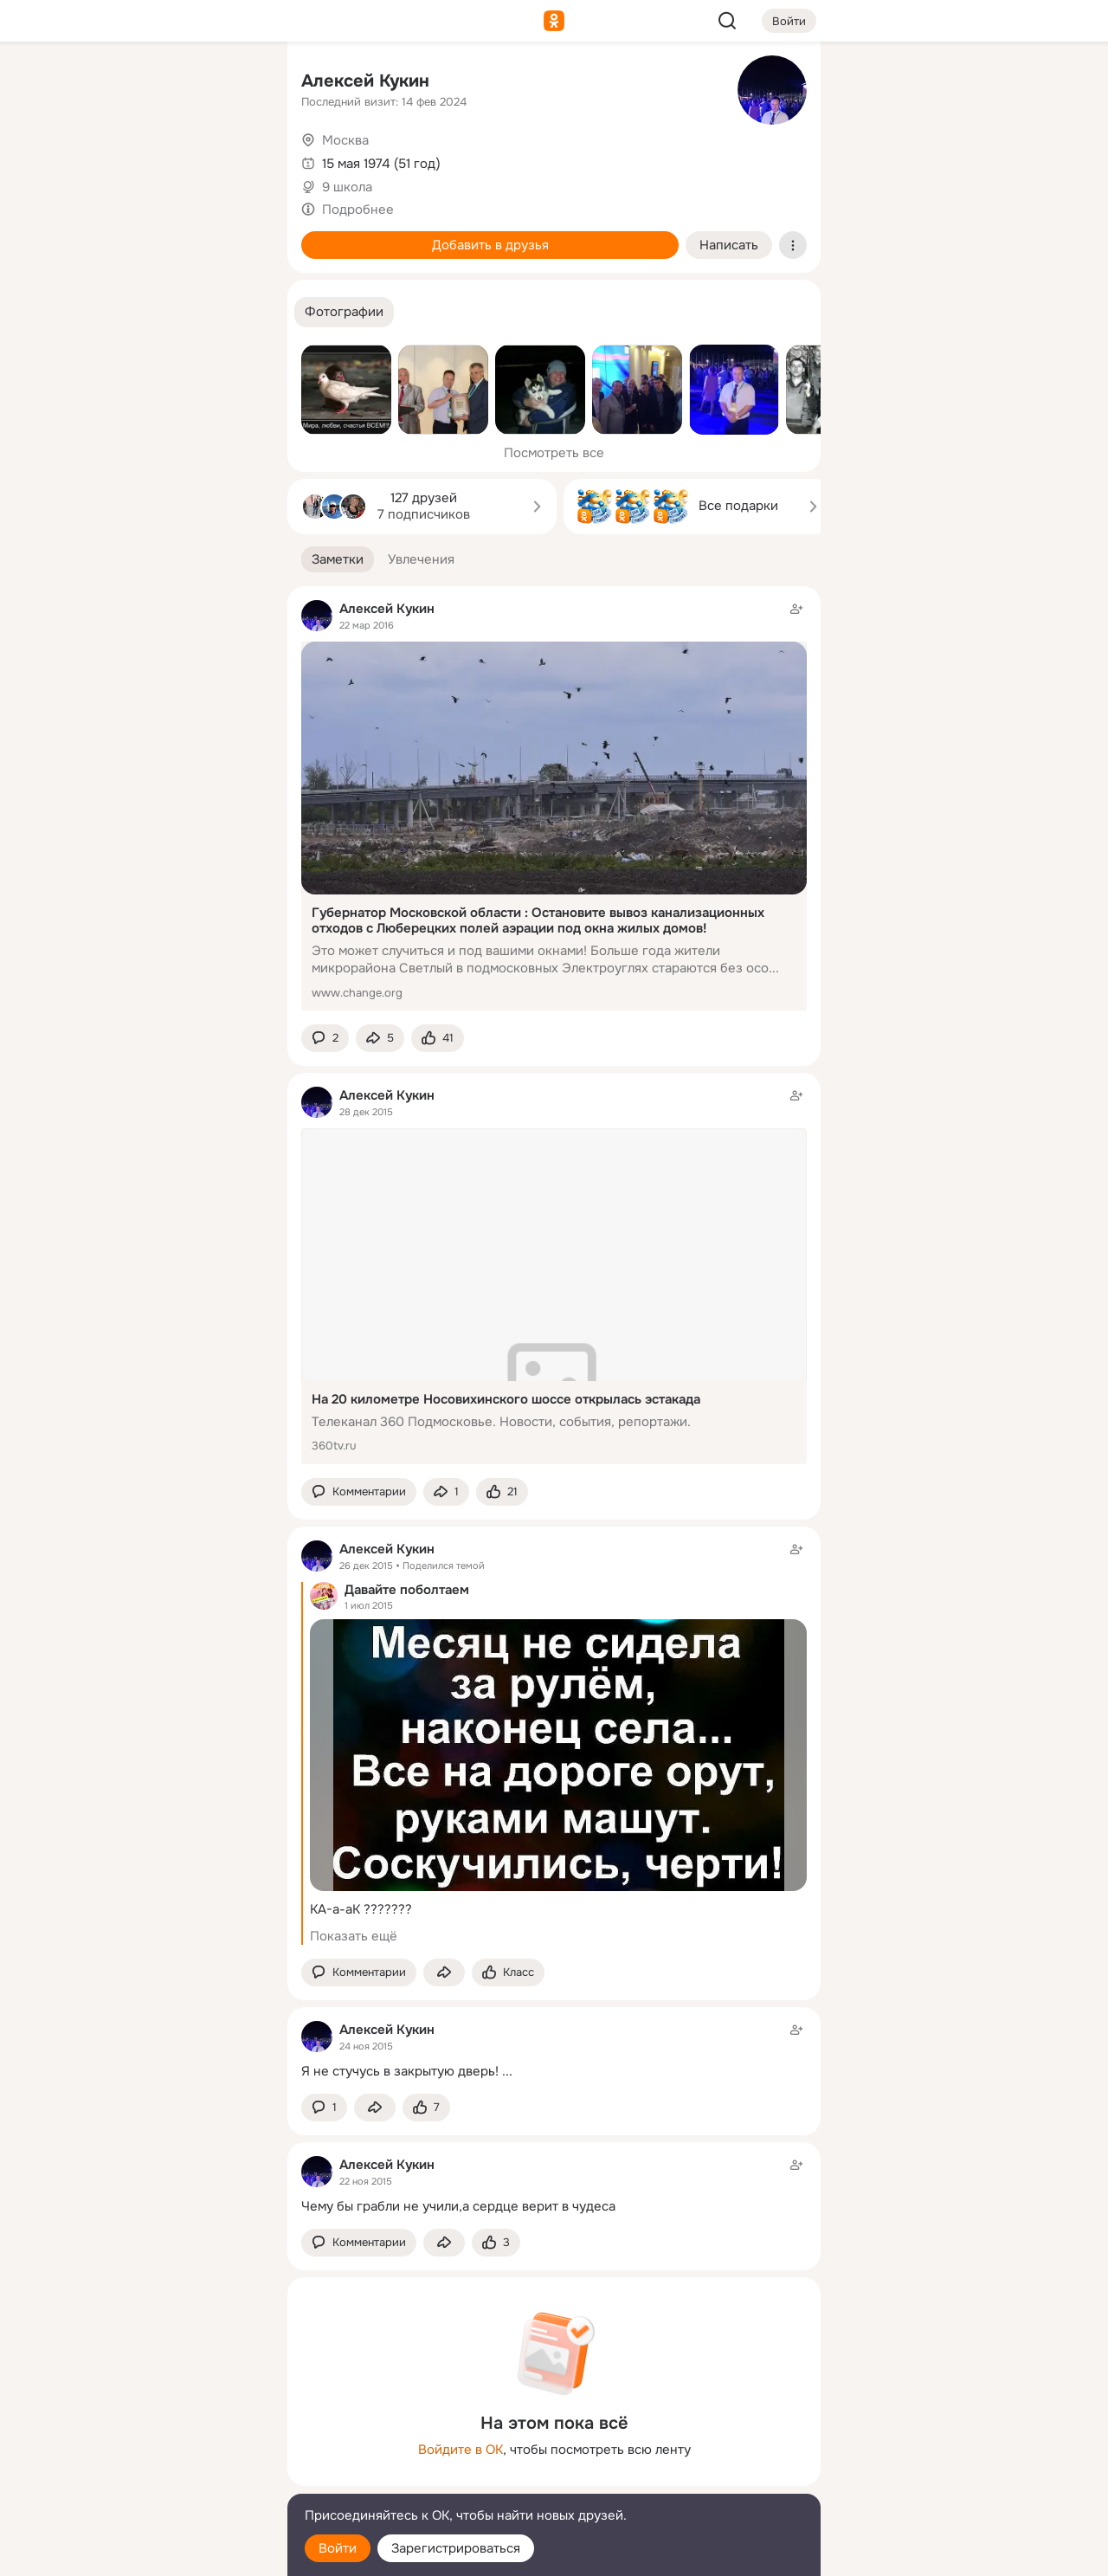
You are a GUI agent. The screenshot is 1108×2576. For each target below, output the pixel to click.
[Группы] (235, 83)
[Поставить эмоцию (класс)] (437, 1038)
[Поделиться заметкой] (380, 1038)
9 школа (347, 187)
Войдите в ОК (460, 2449)
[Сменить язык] (159, 2479)
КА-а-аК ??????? (361, 1909)
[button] (344, 312)
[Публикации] (83, 159)
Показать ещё (353, 1936)
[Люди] (159, 159)
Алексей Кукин (365, 81)
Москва (345, 140)
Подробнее (358, 209)
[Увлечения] (159, 83)
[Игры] (235, 235)
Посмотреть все (554, 453)
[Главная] (83, 83)
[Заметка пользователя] (554, 2050)
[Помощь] (83, 312)
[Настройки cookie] (159, 2553)
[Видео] (235, 159)
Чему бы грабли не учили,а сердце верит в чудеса (458, 2206)
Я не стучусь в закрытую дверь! (400, 2071)
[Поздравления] (159, 235)
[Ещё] (159, 2442)
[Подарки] (83, 235)
